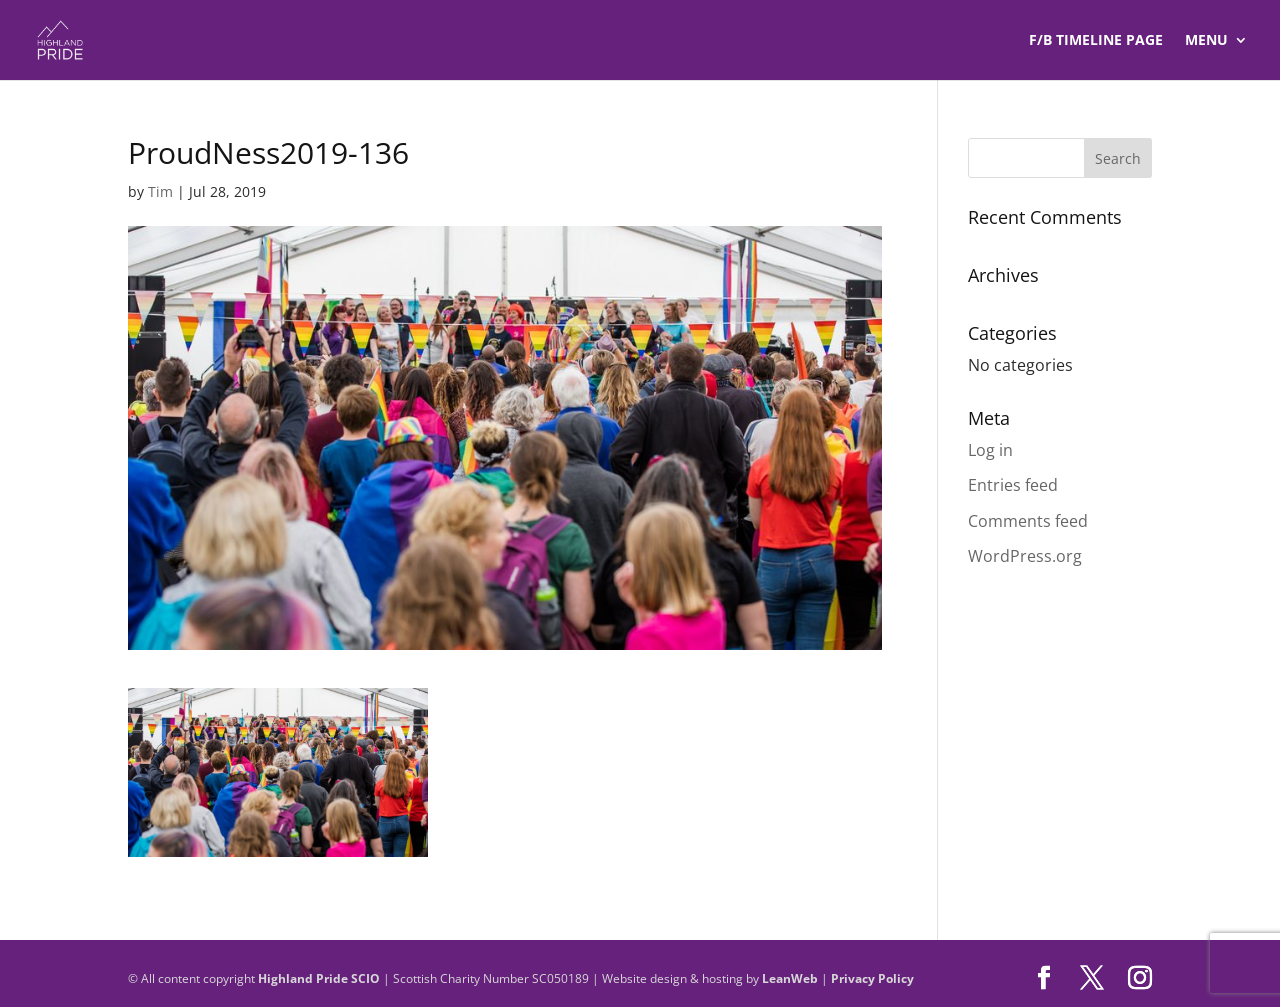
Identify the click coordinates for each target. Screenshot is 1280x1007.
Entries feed (1013, 485)
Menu (1206, 41)
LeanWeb (790, 978)
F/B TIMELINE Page (1096, 41)
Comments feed (1028, 521)
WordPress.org (1025, 556)
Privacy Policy (872, 978)
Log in (990, 450)
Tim (160, 191)
